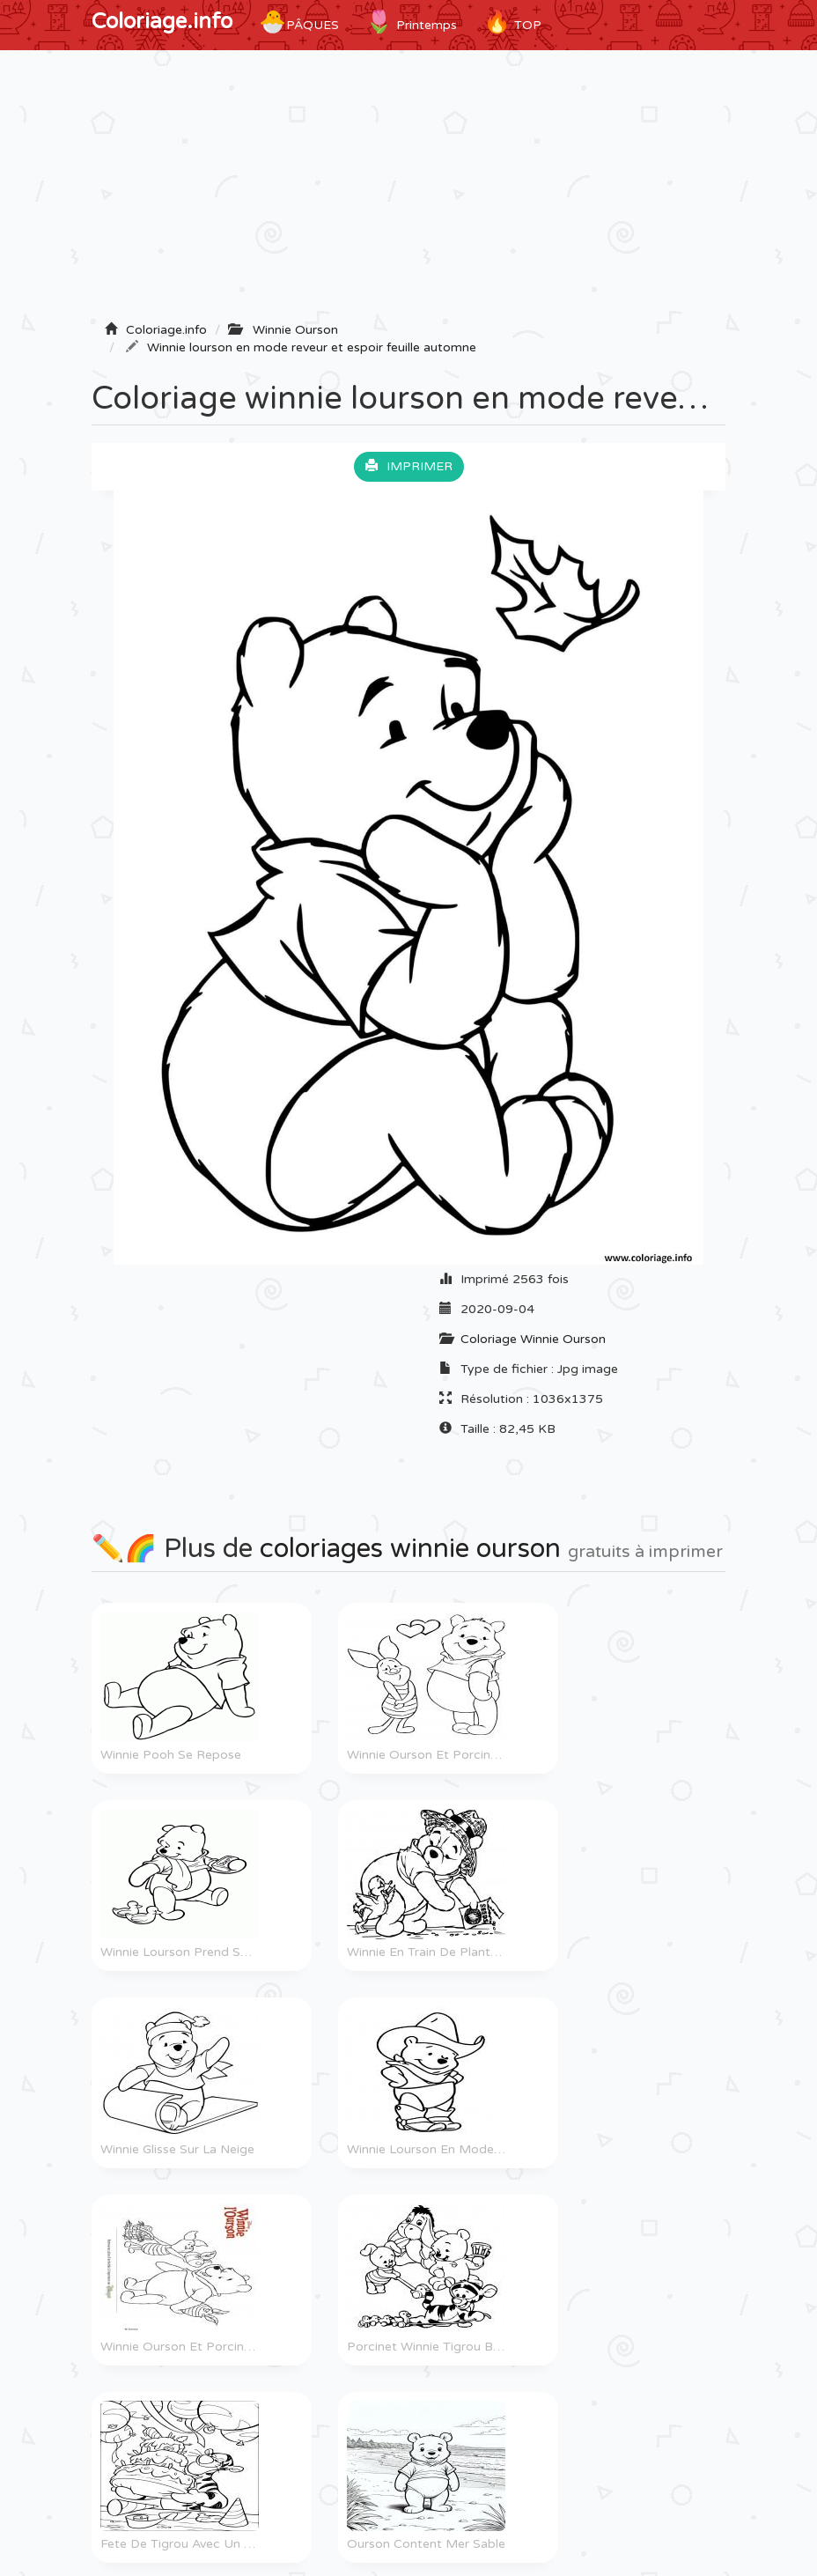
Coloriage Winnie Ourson (533, 1339)
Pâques (299, 22)
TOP (512, 22)
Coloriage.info (162, 21)
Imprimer (409, 466)
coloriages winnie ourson (410, 1548)
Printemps (411, 22)
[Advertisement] (408, 191)
